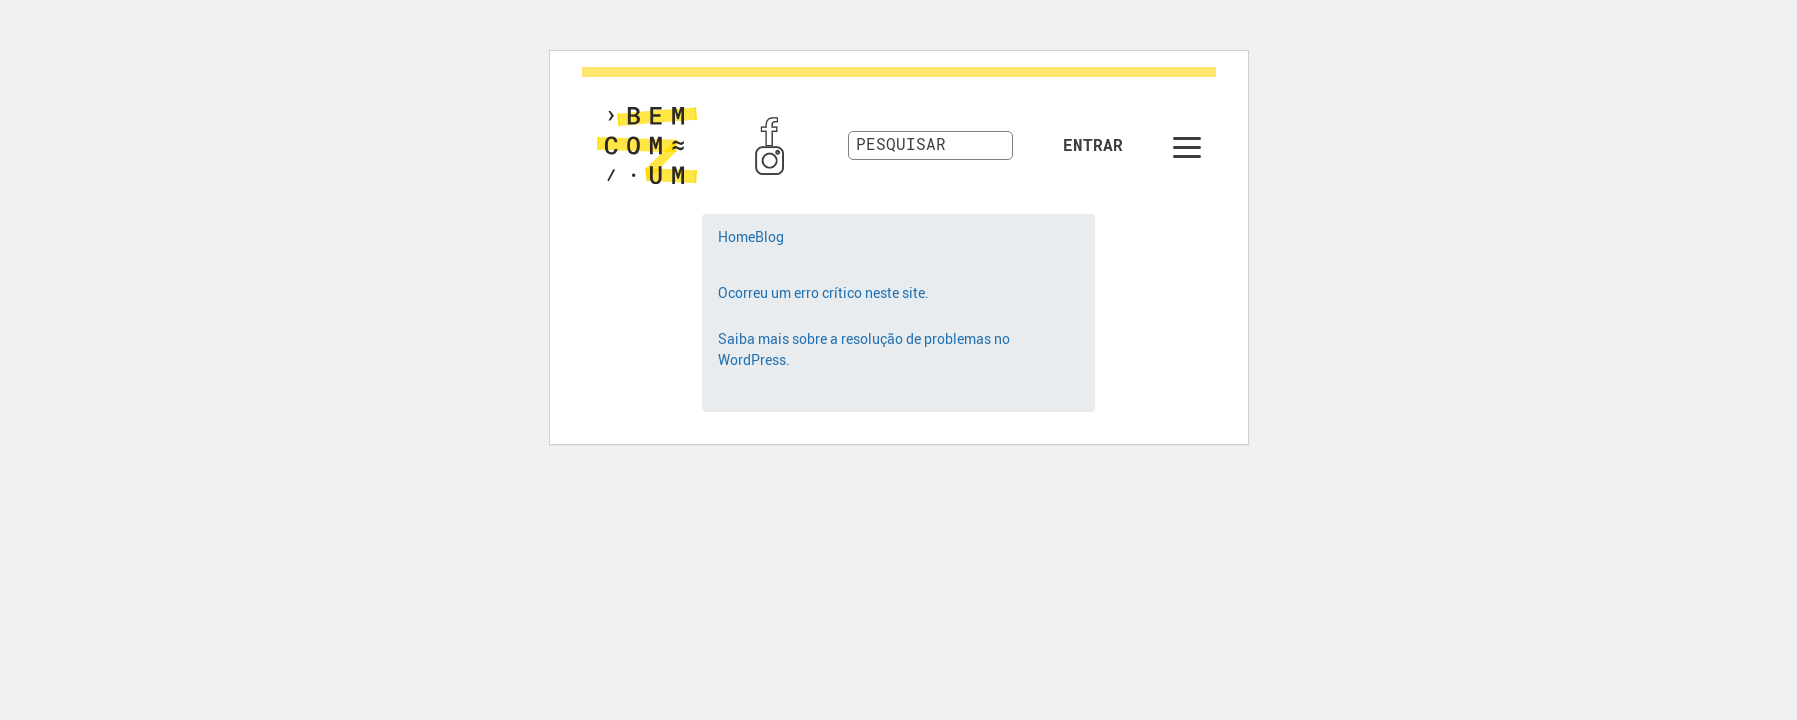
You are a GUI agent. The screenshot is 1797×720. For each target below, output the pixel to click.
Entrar (1093, 145)
